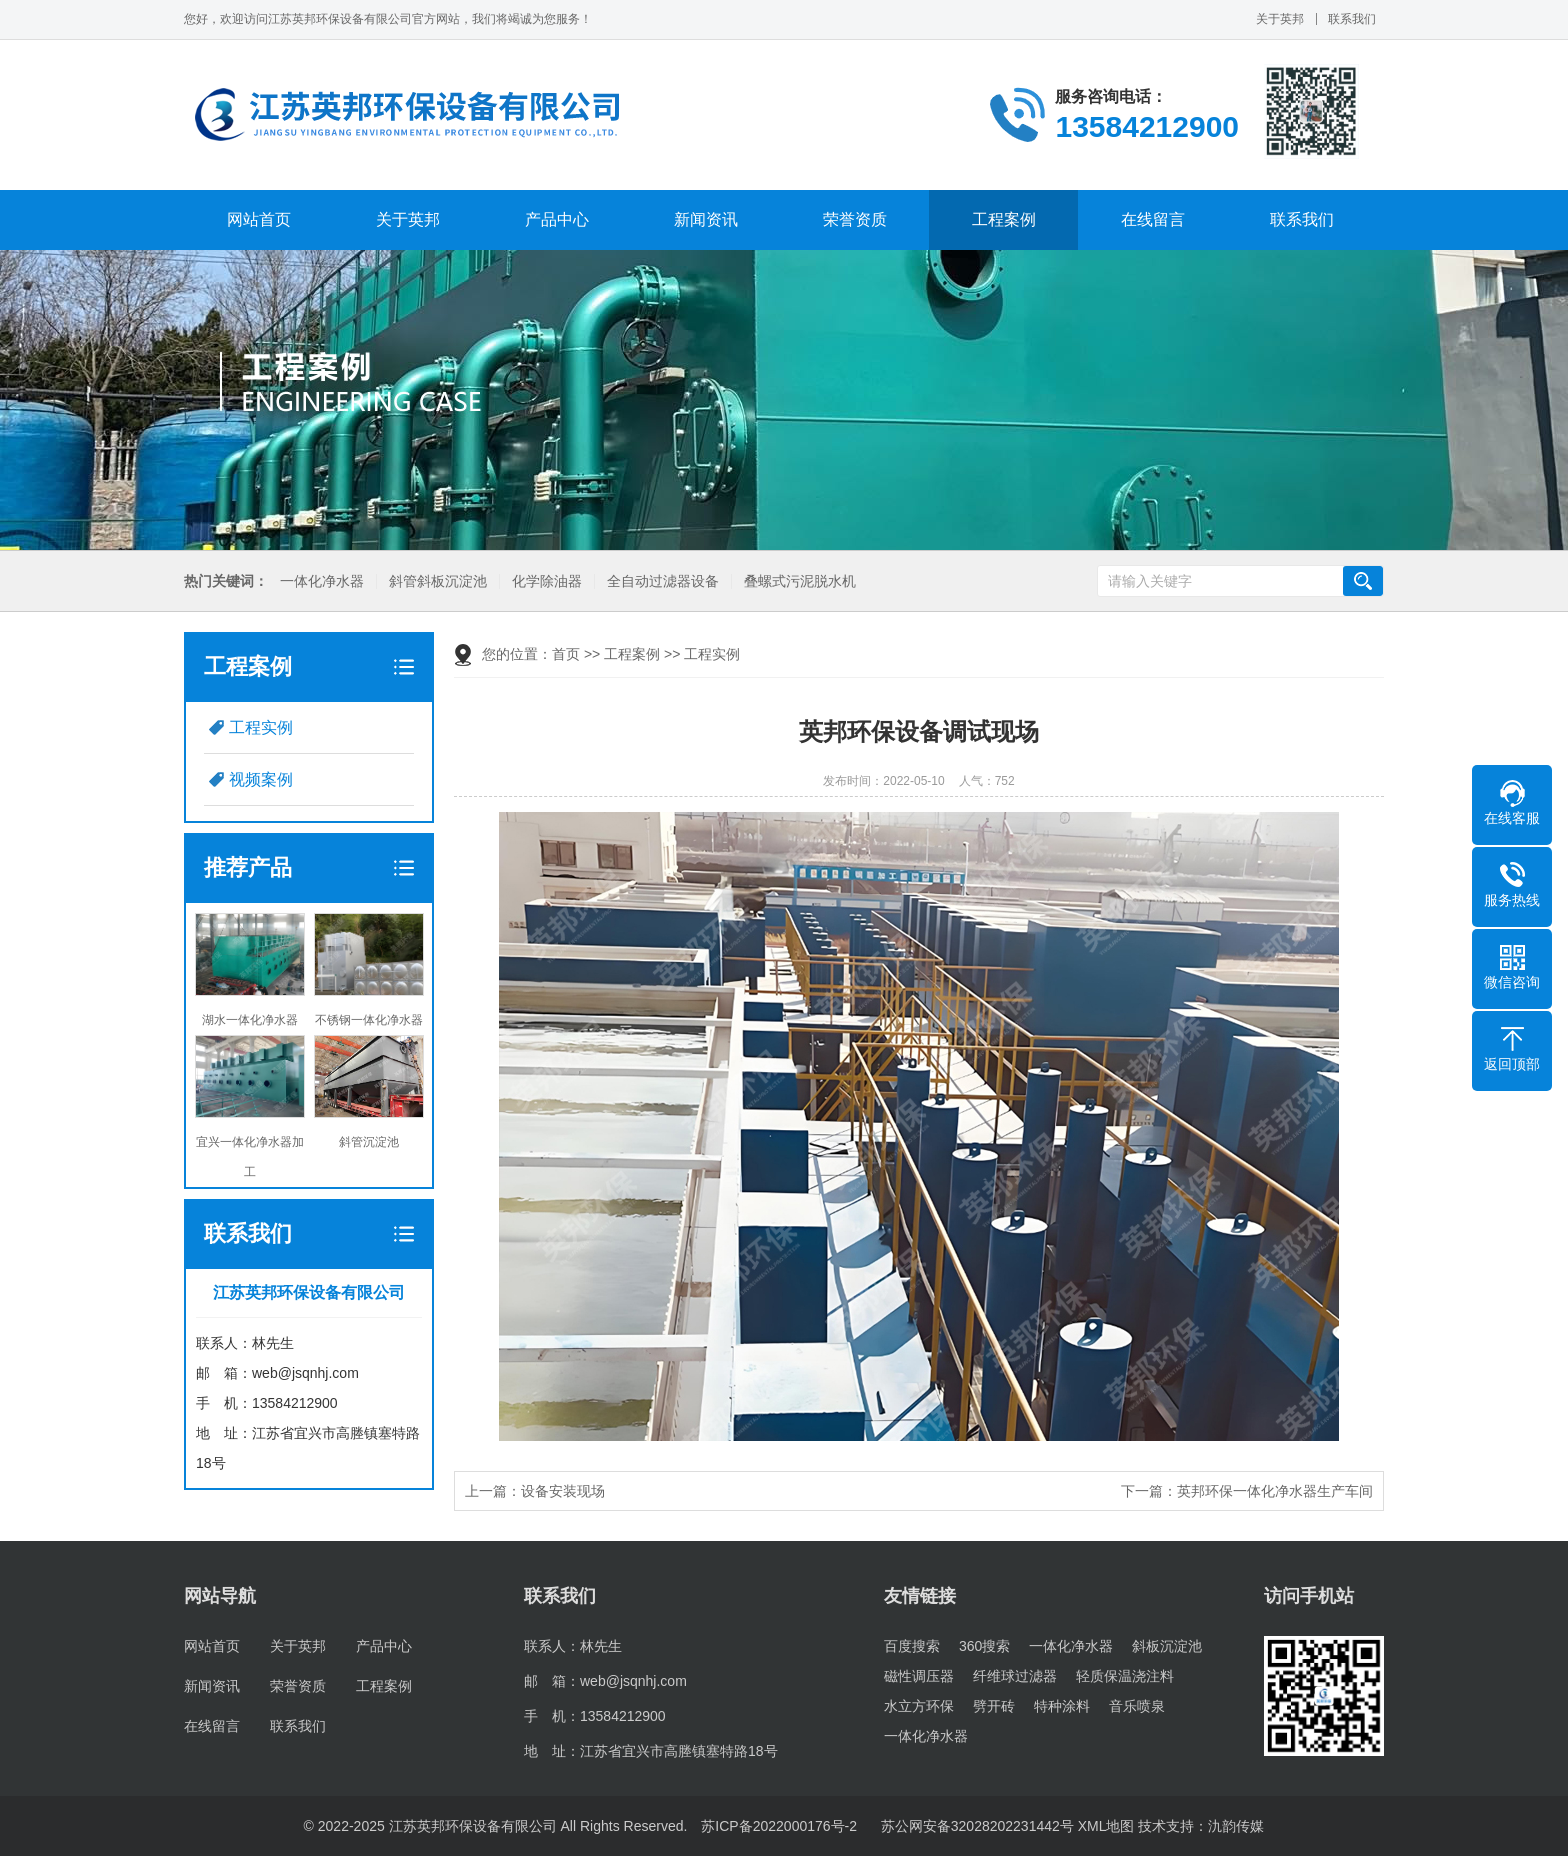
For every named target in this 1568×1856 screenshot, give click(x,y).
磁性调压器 (919, 1676)
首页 (566, 654)
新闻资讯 (706, 219)
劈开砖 (994, 1706)
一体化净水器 (322, 581)
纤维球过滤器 (1015, 1676)
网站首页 (259, 219)
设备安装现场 (563, 1491)
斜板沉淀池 (1167, 1646)
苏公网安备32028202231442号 (975, 1826)
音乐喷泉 (1137, 1706)
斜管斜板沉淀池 (438, 581)
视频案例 (261, 779)
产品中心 (557, 219)
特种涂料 (1062, 1706)
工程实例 (261, 727)
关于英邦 (1280, 19)
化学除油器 (547, 581)
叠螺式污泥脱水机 (800, 581)
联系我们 (1352, 19)
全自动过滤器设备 (663, 581)
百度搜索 (912, 1646)
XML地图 (1106, 1826)
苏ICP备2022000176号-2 (779, 1826)
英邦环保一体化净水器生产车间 (1275, 1491)
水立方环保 (919, 1706)
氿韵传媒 (1236, 1826)
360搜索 (984, 1646)
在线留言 (1153, 219)
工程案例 (1004, 219)
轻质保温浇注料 (1125, 1676)
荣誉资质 (855, 219)
